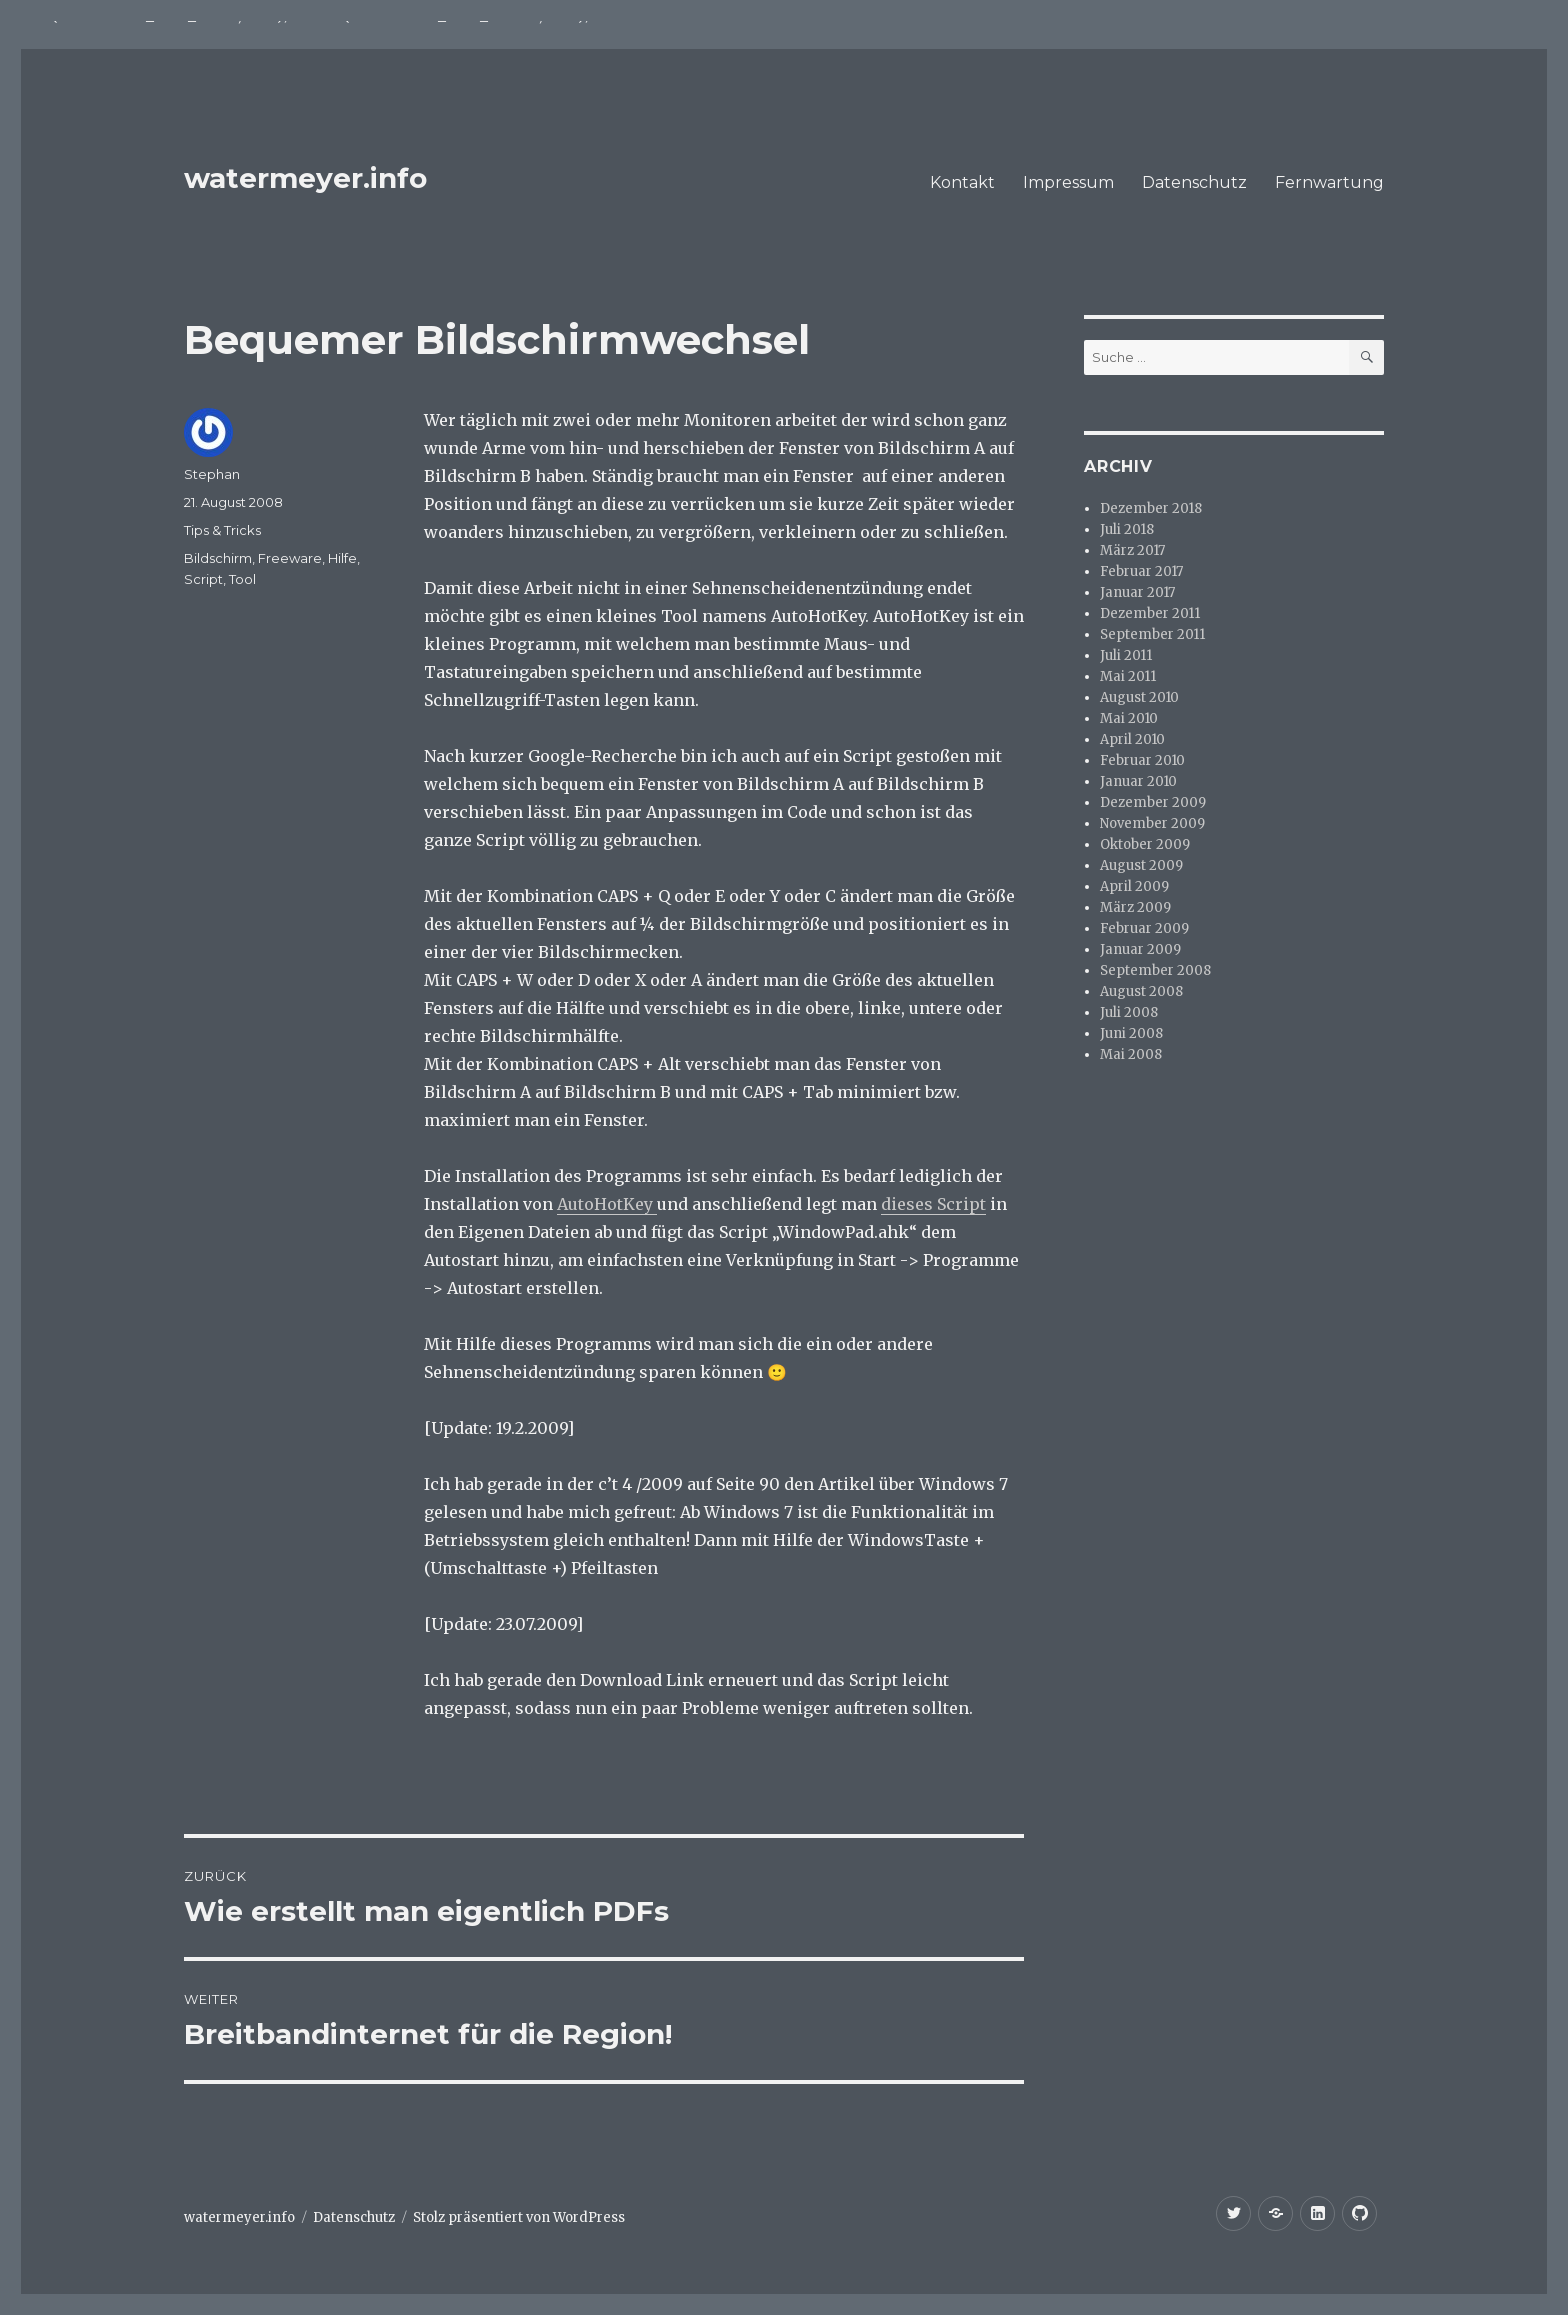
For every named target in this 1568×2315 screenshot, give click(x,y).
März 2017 (1132, 550)
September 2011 (1152, 634)
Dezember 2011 (1150, 613)
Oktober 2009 (1145, 844)
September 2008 (1155, 970)
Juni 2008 (1131, 1033)
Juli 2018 (1127, 529)
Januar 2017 (1137, 592)
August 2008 (1141, 991)
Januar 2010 (1138, 781)
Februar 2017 (1141, 571)
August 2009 (1141, 865)
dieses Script (933, 1204)
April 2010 (1132, 739)
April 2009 (1134, 886)
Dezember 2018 (1151, 508)
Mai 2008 (1131, 1054)
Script (203, 579)
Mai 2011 (1128, 676)
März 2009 (1135, 907)
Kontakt (962, 182)
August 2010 (1139, 697)
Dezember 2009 (1153, 802)
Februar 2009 (1144, 928)
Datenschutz (1194, 182)
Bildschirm (218, 558)
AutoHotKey (607, 1204)
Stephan (212, 474)
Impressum (1068, 182)
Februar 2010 (1142, 760)
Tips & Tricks (222, 530)
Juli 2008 (1129, 1012)
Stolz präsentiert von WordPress (519, 2217)
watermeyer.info (305, 178)
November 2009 (1152, 823)
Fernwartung (1329, 182)
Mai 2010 (1129, 718)
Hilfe (342, 558)
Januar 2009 (1140, 949)
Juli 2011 (1126, 655)
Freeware (290, 558)
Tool (242, 579)
